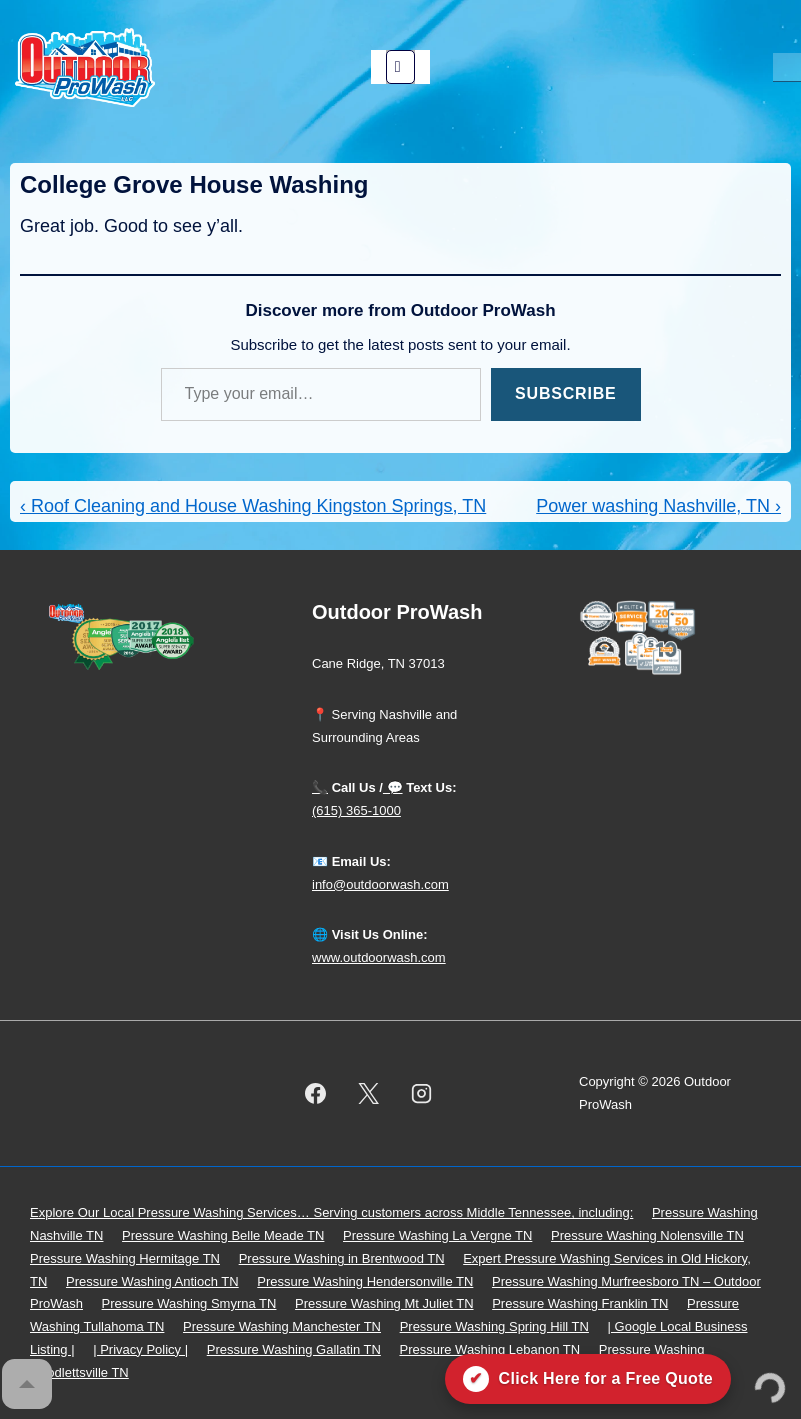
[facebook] (316, 1094)
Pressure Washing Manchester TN (282, 1326)
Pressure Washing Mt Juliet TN (384, 1303)
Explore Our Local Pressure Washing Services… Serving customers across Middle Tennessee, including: (331, 1212)
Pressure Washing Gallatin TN (294, 1349)
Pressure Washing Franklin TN (580, 1303)
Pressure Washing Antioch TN (152, 1281)
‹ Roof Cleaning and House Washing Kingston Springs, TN (253, 506)
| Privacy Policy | (140, 1349)
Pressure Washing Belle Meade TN (223, 1235)
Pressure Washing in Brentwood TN (342, 1258)
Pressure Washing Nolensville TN (647, 1235)
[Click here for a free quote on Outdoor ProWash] (588, 1379)
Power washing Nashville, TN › (658, 506)
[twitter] (369, 1094)
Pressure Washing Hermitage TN (125, 1258)
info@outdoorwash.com (380, 884)
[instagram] (422, 1094)
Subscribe (565, 393)
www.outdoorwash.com (379, 957)
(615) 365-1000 (356, 810)
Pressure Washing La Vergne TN (437, 1235)
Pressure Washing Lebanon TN (489, 1349)
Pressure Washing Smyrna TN (189, 1303)
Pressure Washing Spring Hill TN (494, 1326)
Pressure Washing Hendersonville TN (365, 1281)
